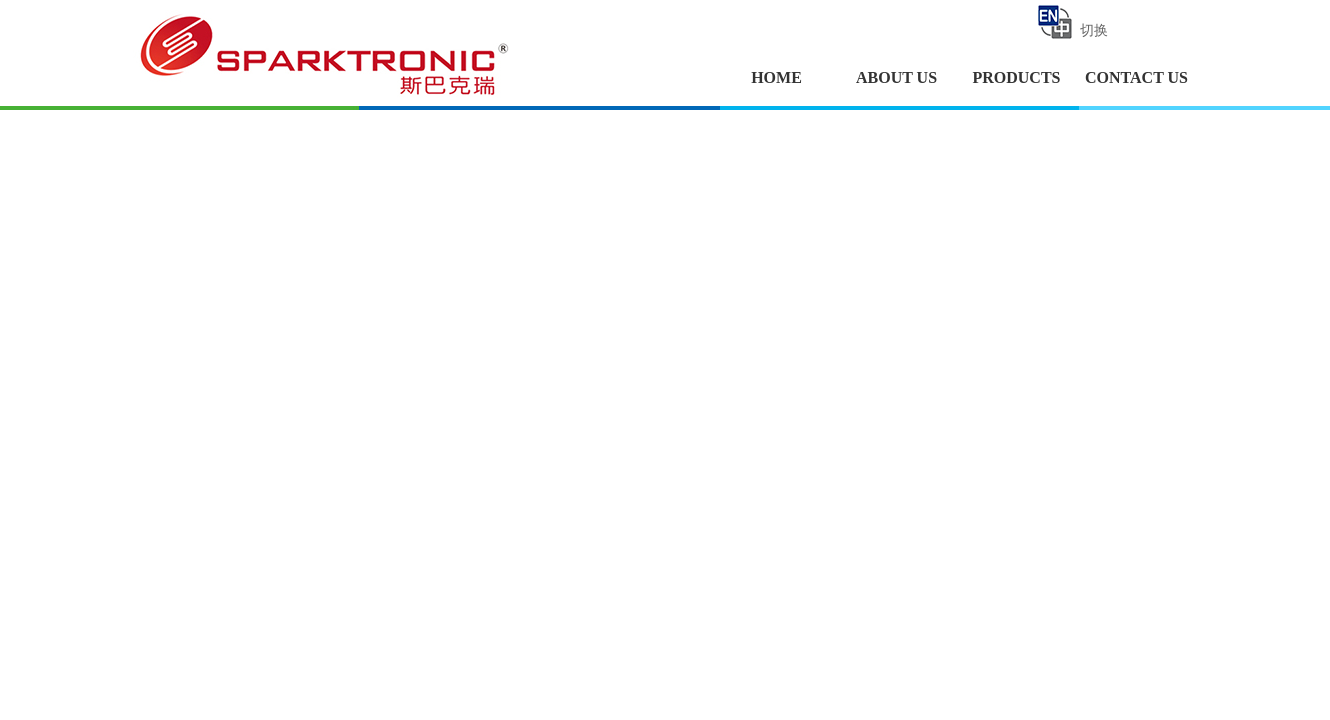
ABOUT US (896, 77)
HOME (776, 77)
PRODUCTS (1016, 77)
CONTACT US (1136, 77)
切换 (1071, 22)
